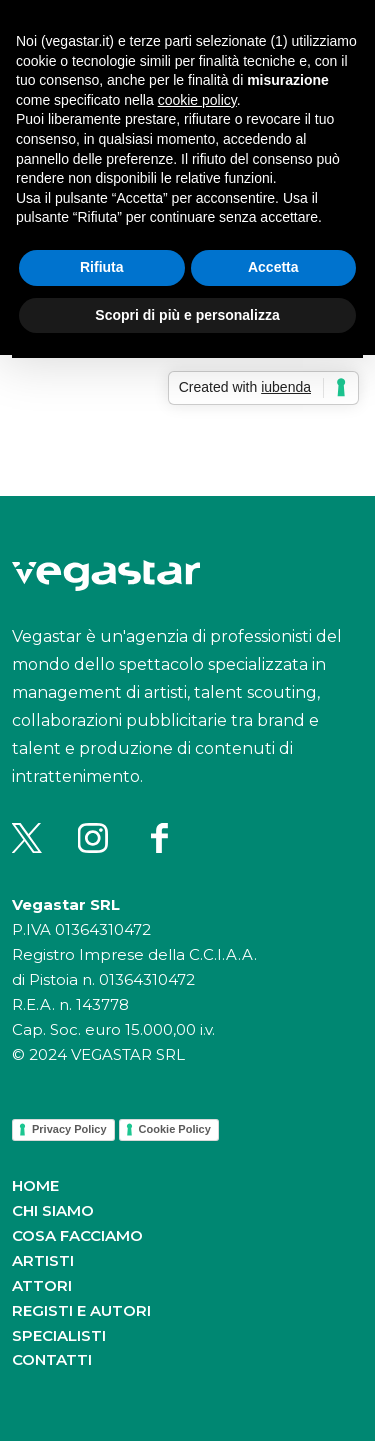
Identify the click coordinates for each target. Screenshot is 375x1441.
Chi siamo (53, 1210)
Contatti (52, 1359)
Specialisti (59, 1335)
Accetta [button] (273, 267)
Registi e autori (81, 1310)
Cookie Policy (175, 1129)
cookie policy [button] (197, 100)
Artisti (43, 1260)
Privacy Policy (69, 1129)
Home (35, 1185)
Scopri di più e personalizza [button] (187, 315)
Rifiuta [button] (102, 267)
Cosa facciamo (77, 1235)
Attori (42, 1285)
